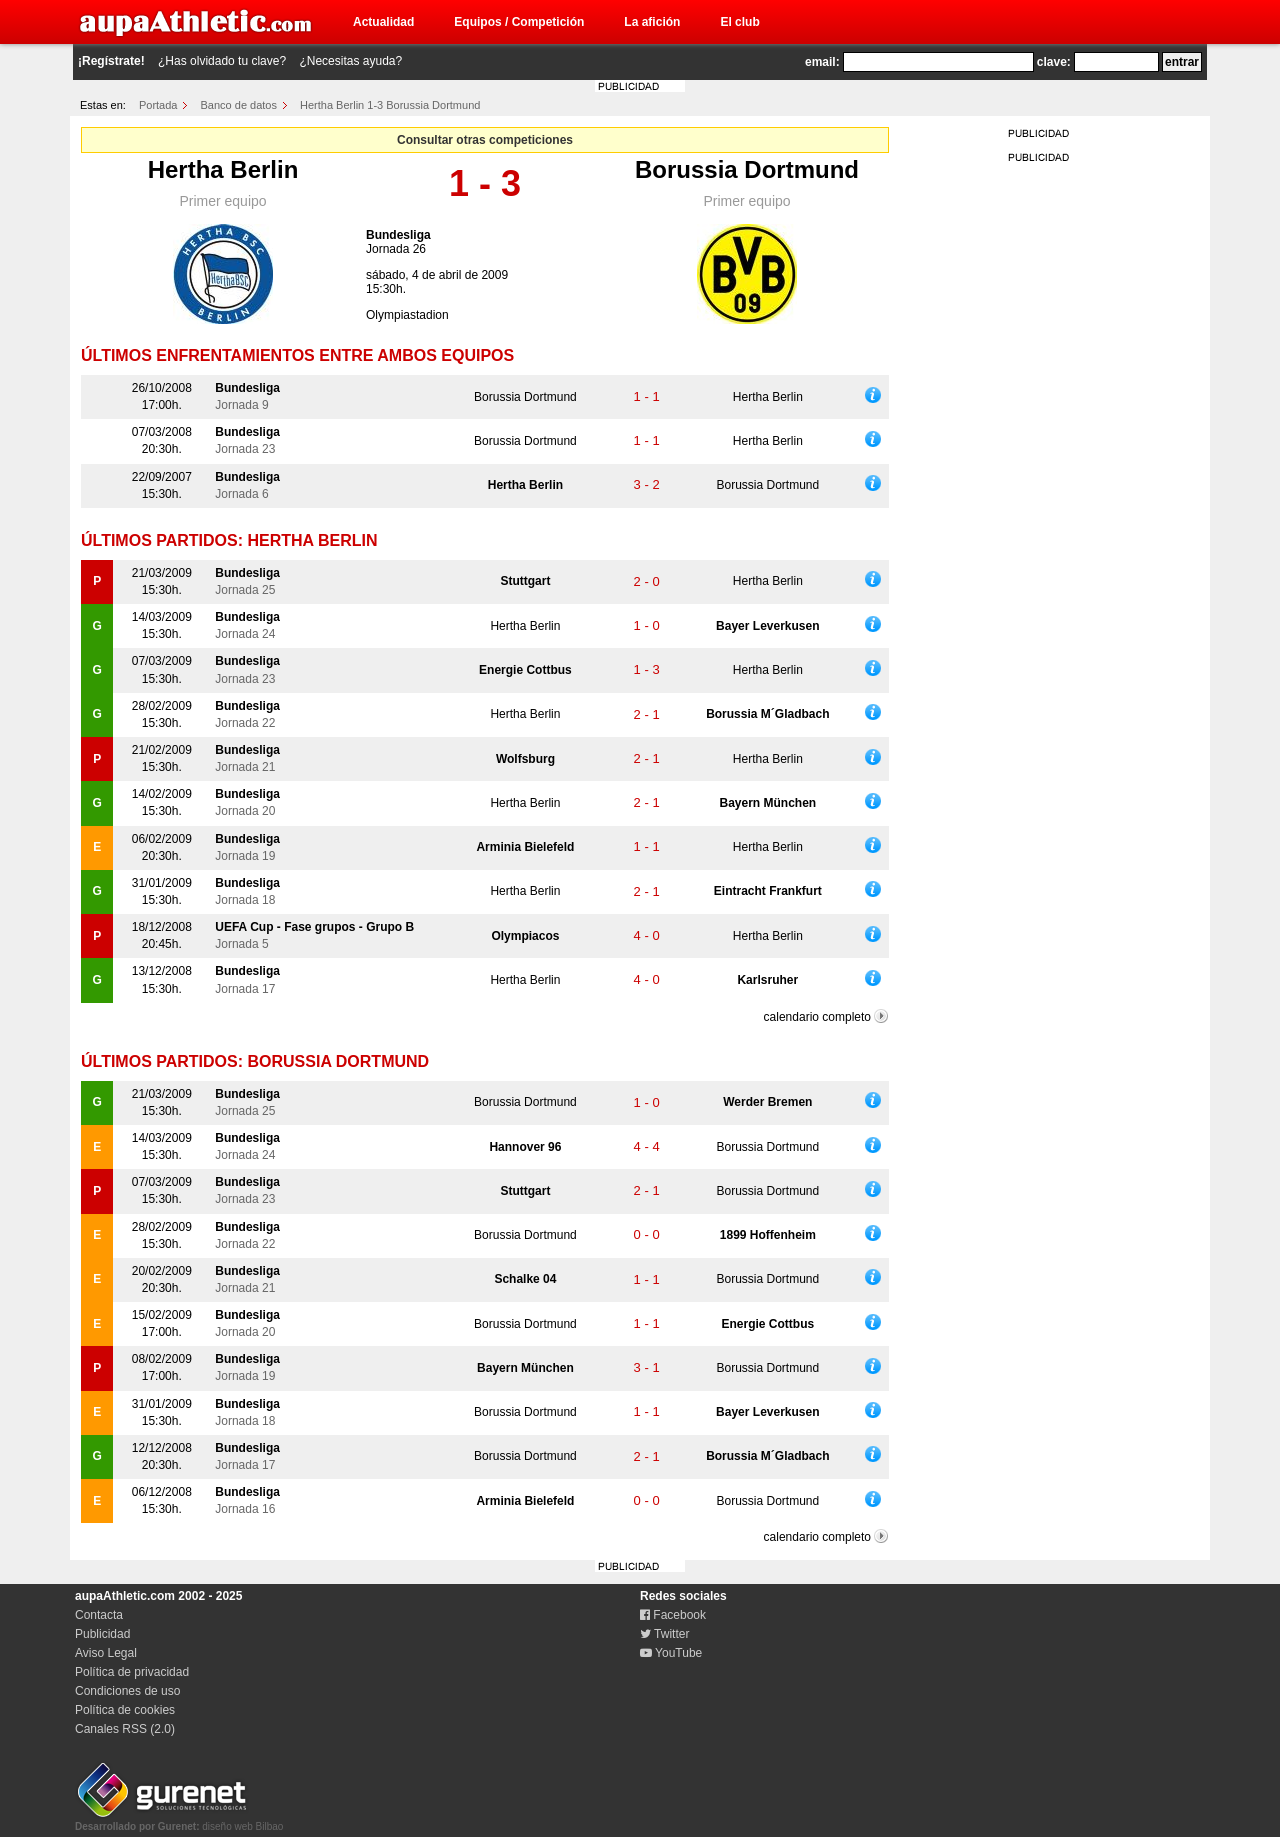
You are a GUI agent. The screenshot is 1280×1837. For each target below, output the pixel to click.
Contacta (99, 1615)
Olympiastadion (407, 315)
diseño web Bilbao (179, 1821)
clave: (1054, 62)
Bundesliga (398, 235)
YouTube (671, 1653)
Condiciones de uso (127, 1691)
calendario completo (817, 1017)
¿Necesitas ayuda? (350, 61)
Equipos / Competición (519, 22)
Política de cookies (125, 1710)
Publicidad (102, 1634)
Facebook (673, 1615)
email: (822, 62)
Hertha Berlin (223, 169)
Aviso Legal (106, 1653)
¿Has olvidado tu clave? (222, 61)
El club (739, 22)
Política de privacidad (132, 1672)
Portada (158, 105)
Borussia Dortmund (747, 169)
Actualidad (383, 22)
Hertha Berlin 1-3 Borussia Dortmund (390, 105)
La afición (652, 22)
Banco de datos (239, 105)
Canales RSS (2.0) (125, 1729)
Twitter (664, 1634)
